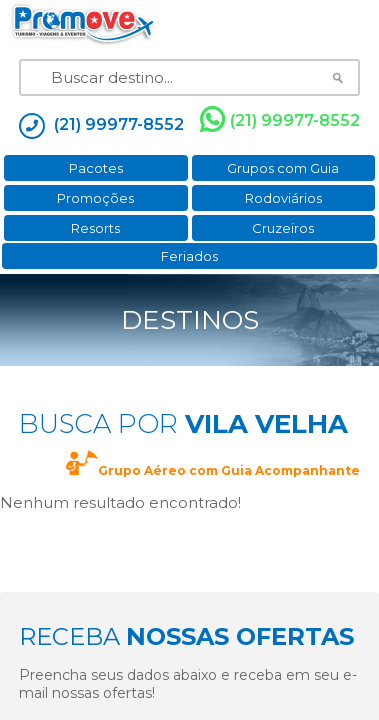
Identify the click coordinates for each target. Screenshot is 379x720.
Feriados (189, 256)
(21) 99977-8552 (280, 120)
